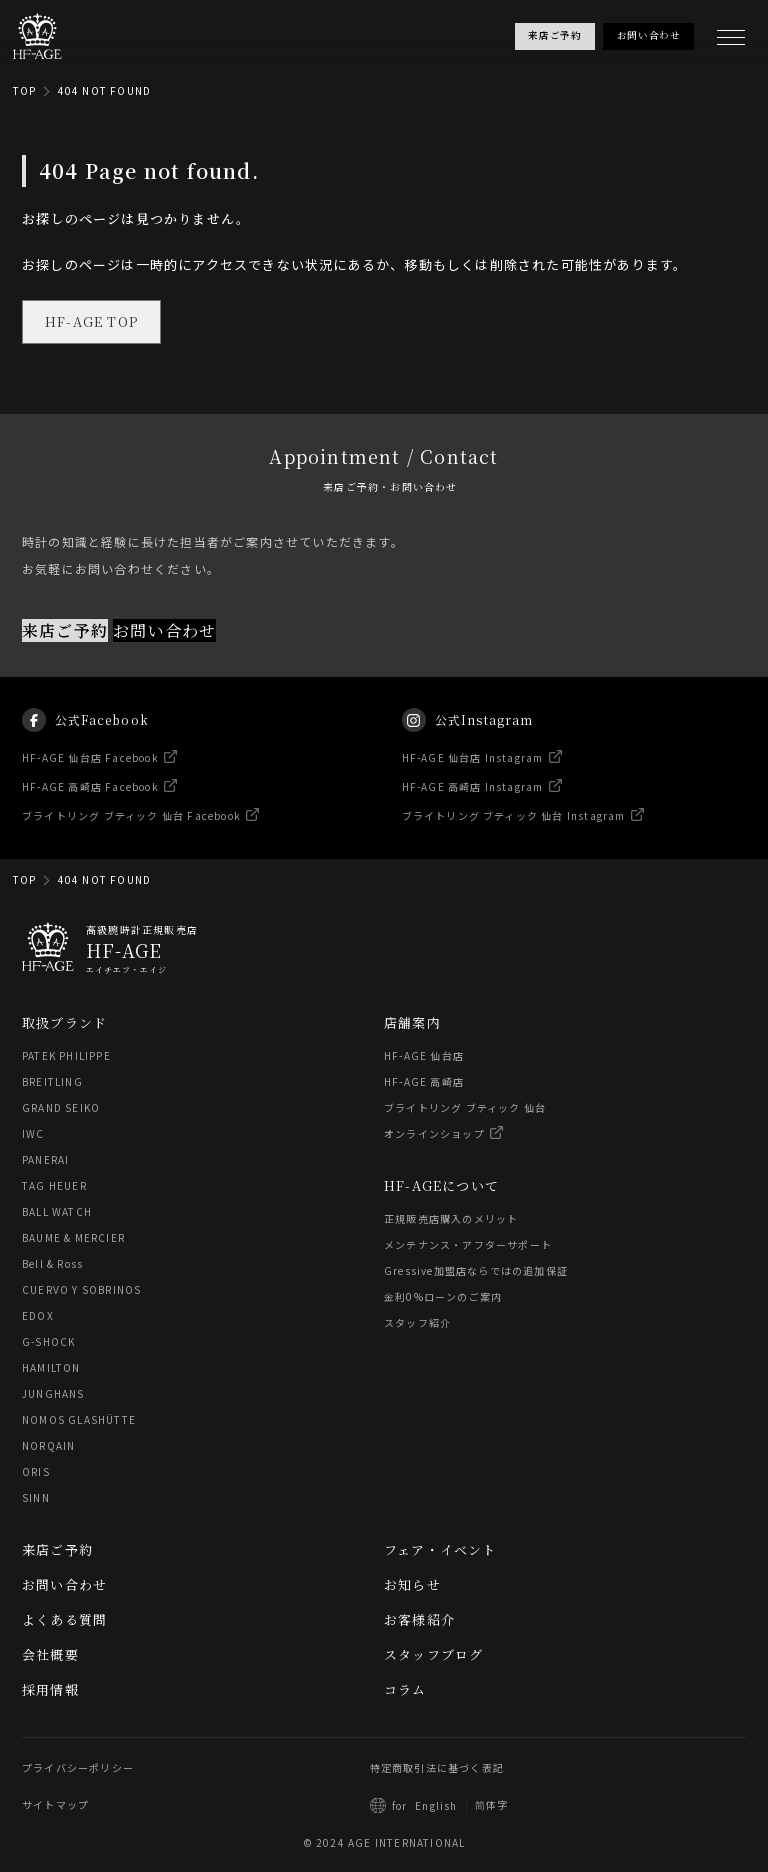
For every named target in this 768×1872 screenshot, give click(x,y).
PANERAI (45, 1159)
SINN (36, 1497)
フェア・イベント (440, 1549)
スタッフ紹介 (417, 1322)
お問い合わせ (164, 629)
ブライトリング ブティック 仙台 (465, 1107)
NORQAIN (48, 1445)
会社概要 (50, 1654)
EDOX (38, 1315)
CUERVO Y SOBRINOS (81, 1289)
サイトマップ (55, 1804)
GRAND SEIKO (61, 1107)
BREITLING (52, 1081)
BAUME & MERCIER (73, 1237)
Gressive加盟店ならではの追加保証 (476, 1270)
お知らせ (412, 1584)
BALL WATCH (57, 1211)
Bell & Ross (52, 1263)
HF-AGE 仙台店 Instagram (473, 775)
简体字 (492, 1804)
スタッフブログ (433, 1654)
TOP (25, 90)
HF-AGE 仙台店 (424, 1055)
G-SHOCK (48, 1341)
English (436, 1805)
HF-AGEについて (441, 1185)
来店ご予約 (65, 629)
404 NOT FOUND (105, 90)
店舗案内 (412, 1022)
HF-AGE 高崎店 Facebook (90, 804)
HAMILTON (51, 1367)
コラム (405, 1689)
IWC (33, 1133)
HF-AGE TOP (91, 321)
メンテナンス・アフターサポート (468, 1244)
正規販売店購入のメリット (451, 1218)
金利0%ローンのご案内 (443, 1296)
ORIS (36, 1471)
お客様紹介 (419, 1619)
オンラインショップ (434, 1133)
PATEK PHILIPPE (66, 1055)
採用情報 (50, 1689)
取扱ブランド (64, 1022)
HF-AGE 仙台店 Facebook (90, 775)
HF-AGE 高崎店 (424, 1081)
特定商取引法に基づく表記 (437, 1767)
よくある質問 (64, 1619)
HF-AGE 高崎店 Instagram (473, 804)
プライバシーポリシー (78, 1767)
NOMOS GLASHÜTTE (79, 1419)
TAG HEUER (54, 1185)
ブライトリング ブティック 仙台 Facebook (131, 833)
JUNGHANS (53, 1393)
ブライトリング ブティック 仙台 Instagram (514, 833)
